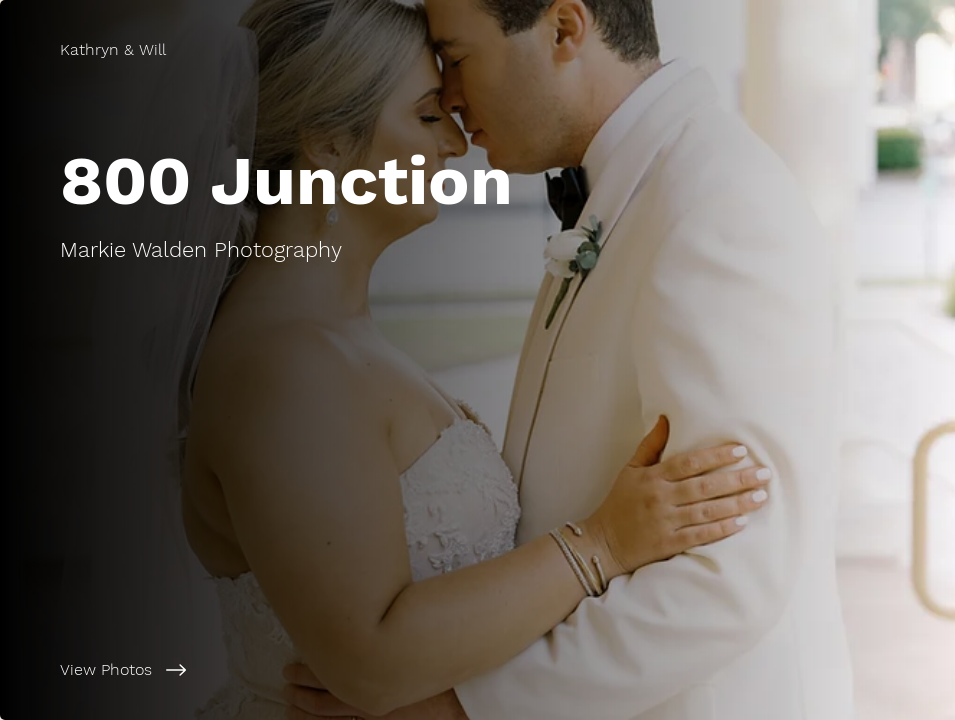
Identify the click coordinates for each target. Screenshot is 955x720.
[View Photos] (244, 670)
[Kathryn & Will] (113, 50)
